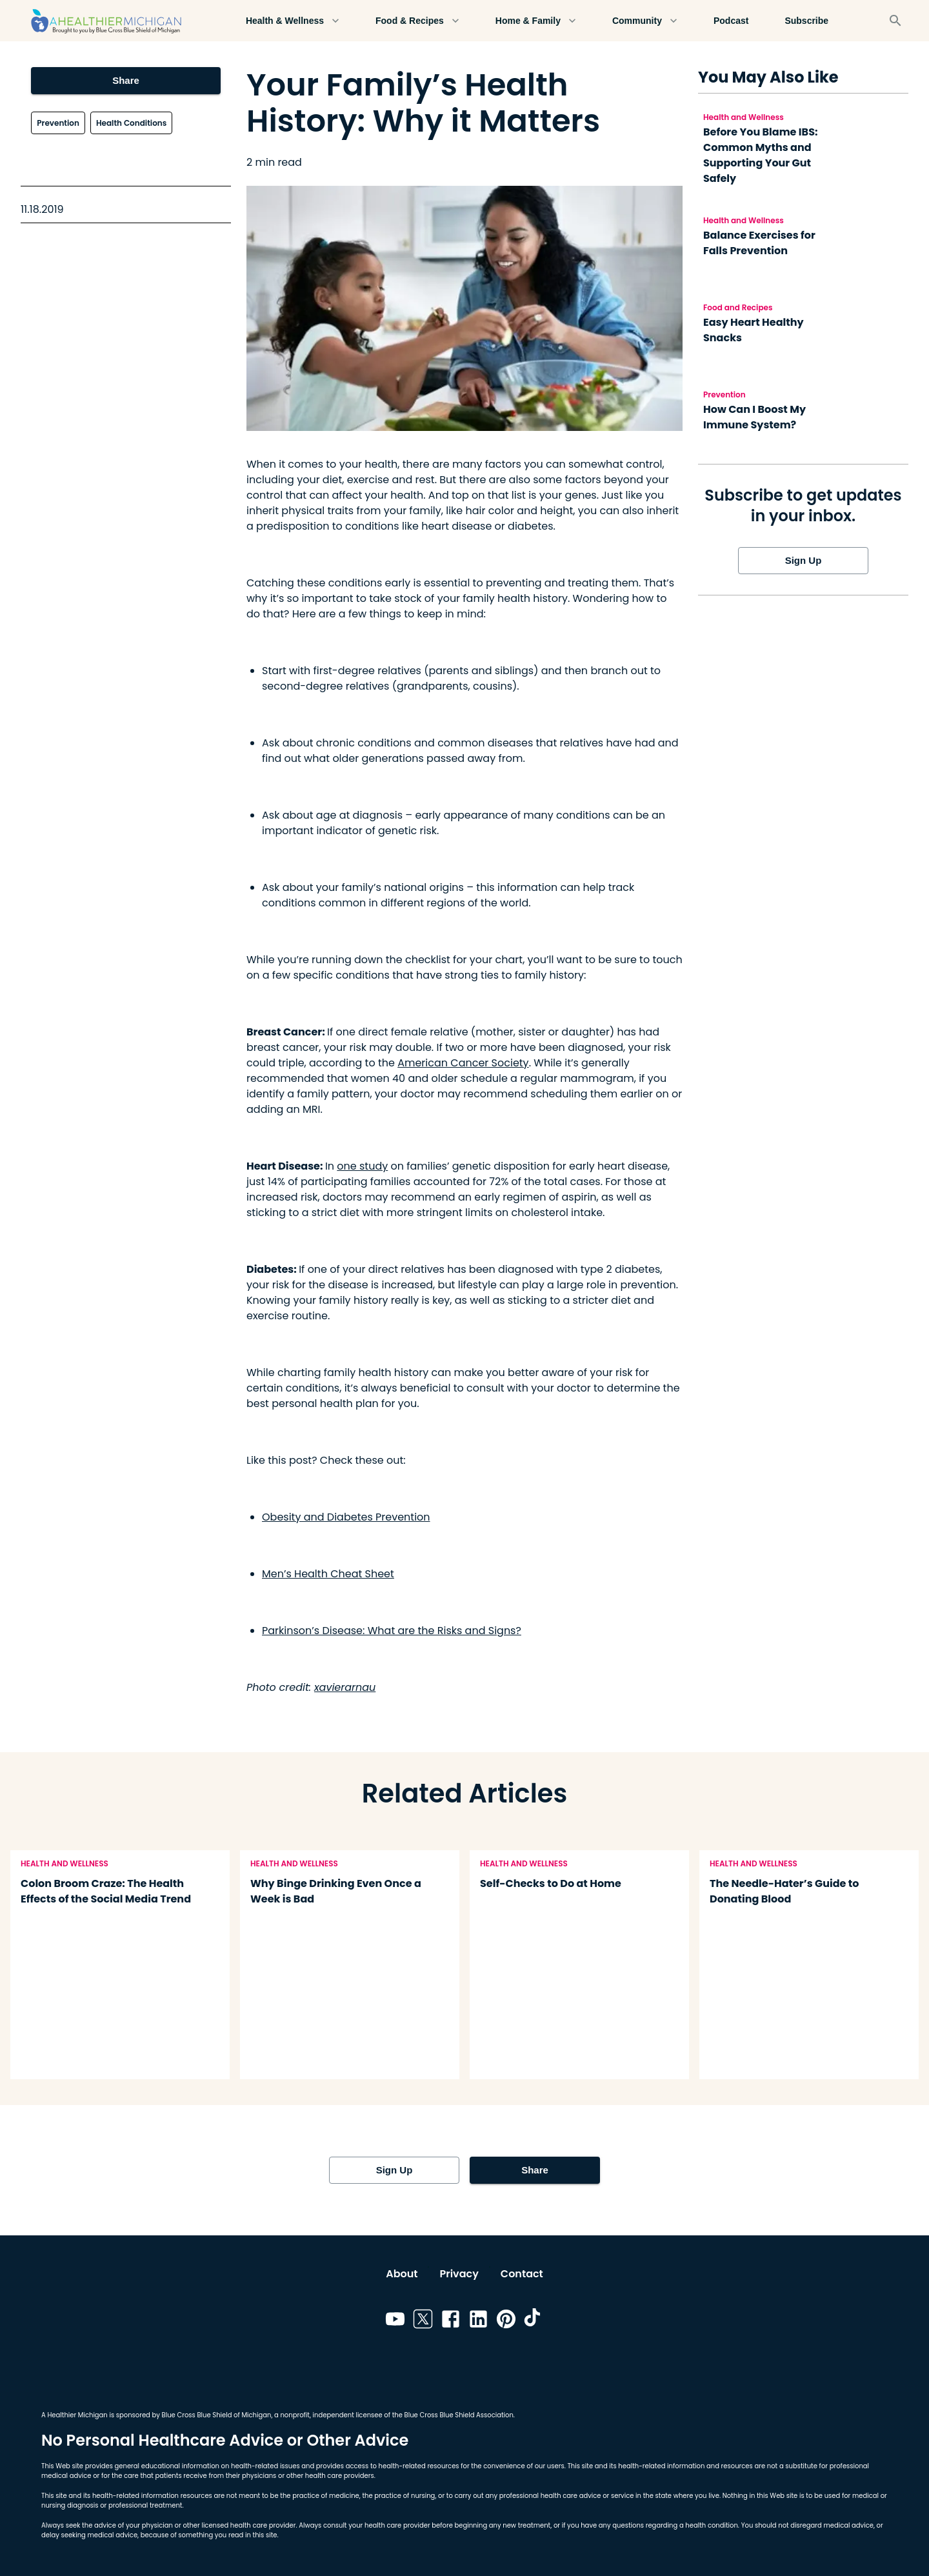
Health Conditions (131, 122)
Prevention (58, 122)
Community (645, 21)
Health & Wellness (293, 21)
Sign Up (803, 561)
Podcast (731, 21)
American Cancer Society (462, 1062)
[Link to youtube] (395, 2321)
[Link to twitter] (423, 2321)
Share (125, 80)
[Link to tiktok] (534, 2321)
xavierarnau (344, 1687)
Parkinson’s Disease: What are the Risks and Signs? (391, 1630)
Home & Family (535, 21)
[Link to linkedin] (478, 2321)
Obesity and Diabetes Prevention (346, 1517)
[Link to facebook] (450, 2321)
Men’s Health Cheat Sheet (328, 1573)
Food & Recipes (417, 21)
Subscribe (806, 21)
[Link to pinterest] (506, 2321)
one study (362, 1166)
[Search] (895, 21)
